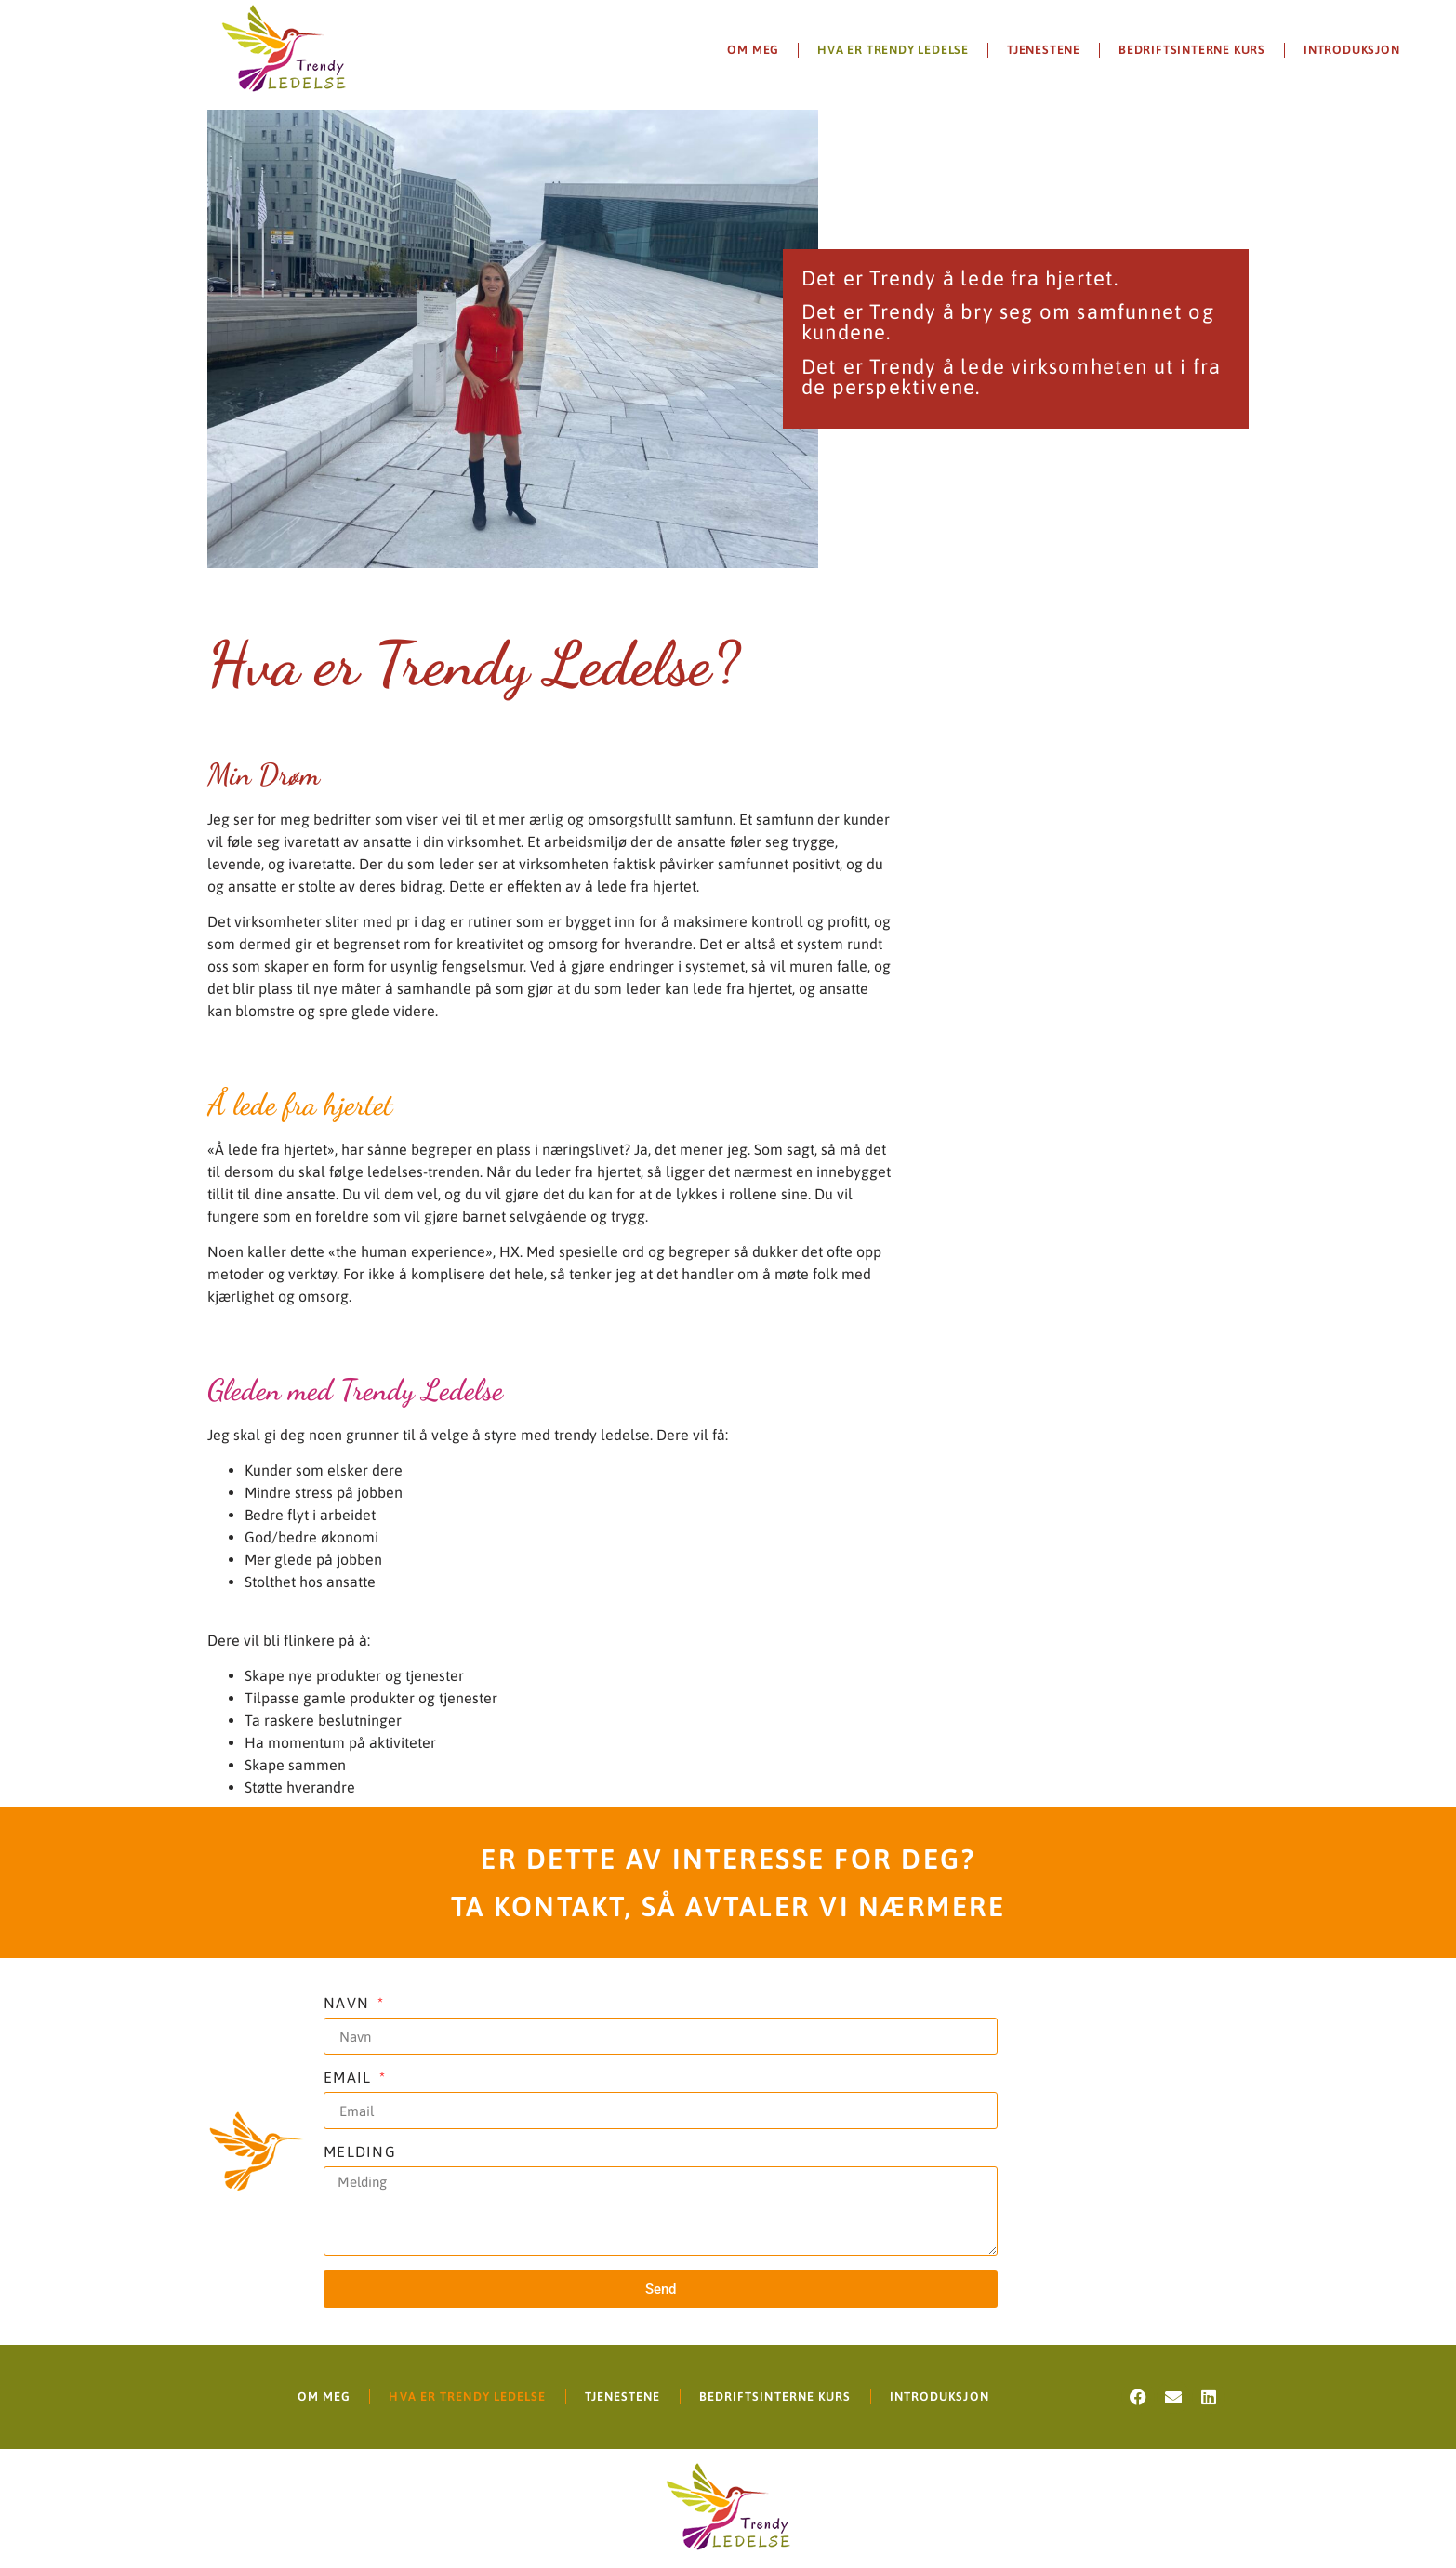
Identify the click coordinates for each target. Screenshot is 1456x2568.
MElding (360, 2152)
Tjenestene (1043, 50)
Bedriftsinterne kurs (1191, 50)
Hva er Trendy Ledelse (893, 50)
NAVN (349, 2003)
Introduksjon (1352, 50)
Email (350, 2077)
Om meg (753, 50)
